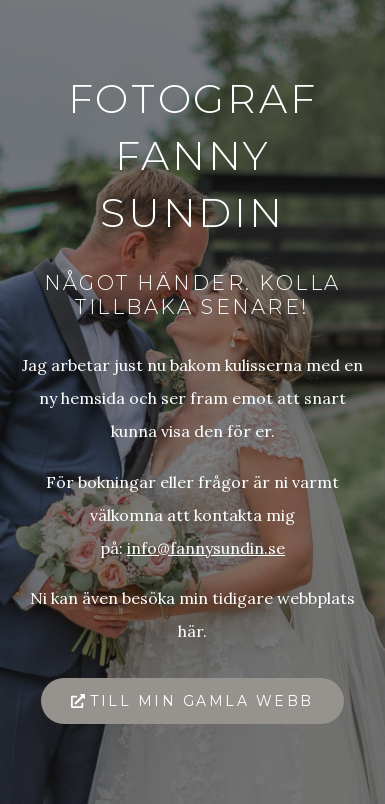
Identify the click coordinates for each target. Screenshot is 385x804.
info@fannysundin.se (206, 548)
